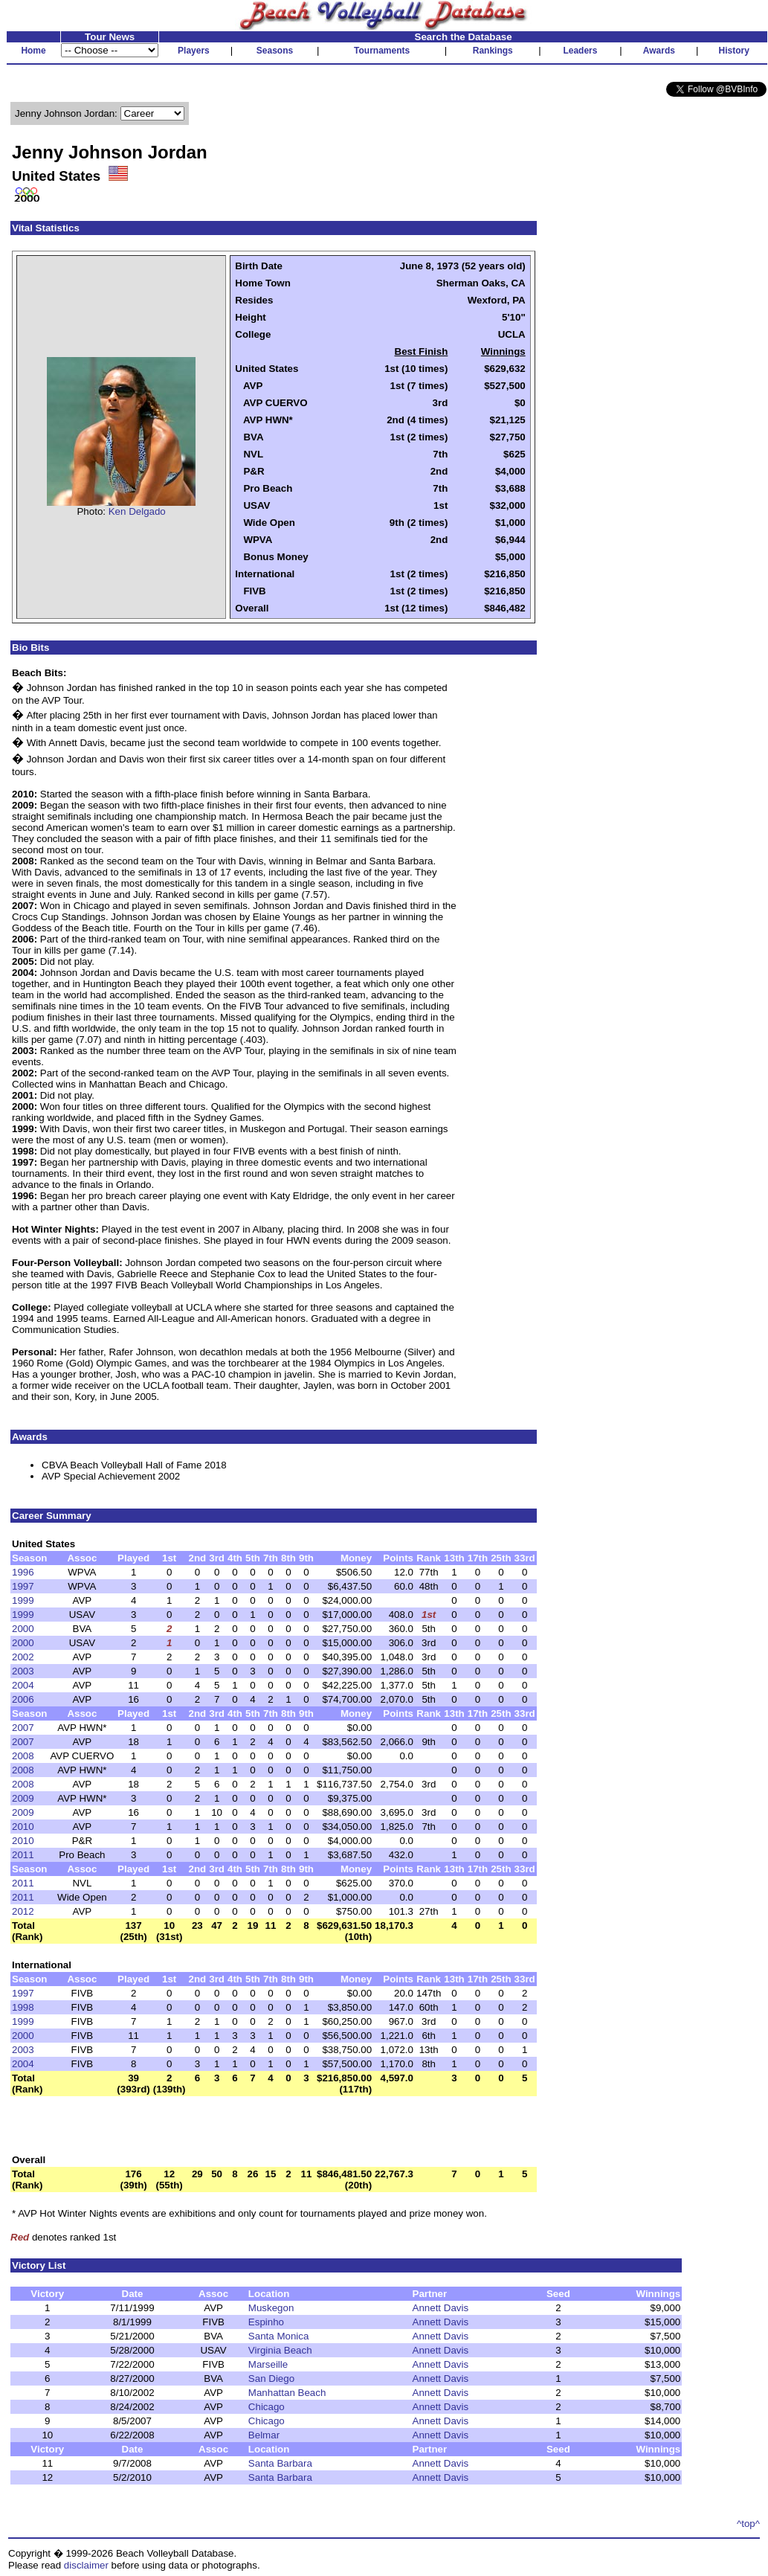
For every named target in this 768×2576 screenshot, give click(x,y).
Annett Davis (441, 2307)
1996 (23, 1572)
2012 (23, 1911)
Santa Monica (278, 2336)
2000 (23, 1628)
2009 (23, 1798)
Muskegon (271, 2307)
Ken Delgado (137, 511)
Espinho (266, 2322)
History (734, 50)
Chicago (266, 2406)
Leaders (580, 50)
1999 (23, 1600)
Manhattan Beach (287, 2392)
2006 (23, 1699)
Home (33, 50)
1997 (23, 1586)
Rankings (493, 50)
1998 (23, 2007)
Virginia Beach (280, 2350)
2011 (23, 1854)
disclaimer (86, 2565)
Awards (659, 50)
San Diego (271, 2378)
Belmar (264, 2435)
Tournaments (382, 50)
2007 (23, 1727)
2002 (23, 1657)
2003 (23, 1671)
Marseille (268, 2364)
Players (194, 50)
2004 (23, 1685)
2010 (23, 1826)
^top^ (748, 2523)
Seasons (274, 50)
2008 (23, 1755)
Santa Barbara (280, 2463)
